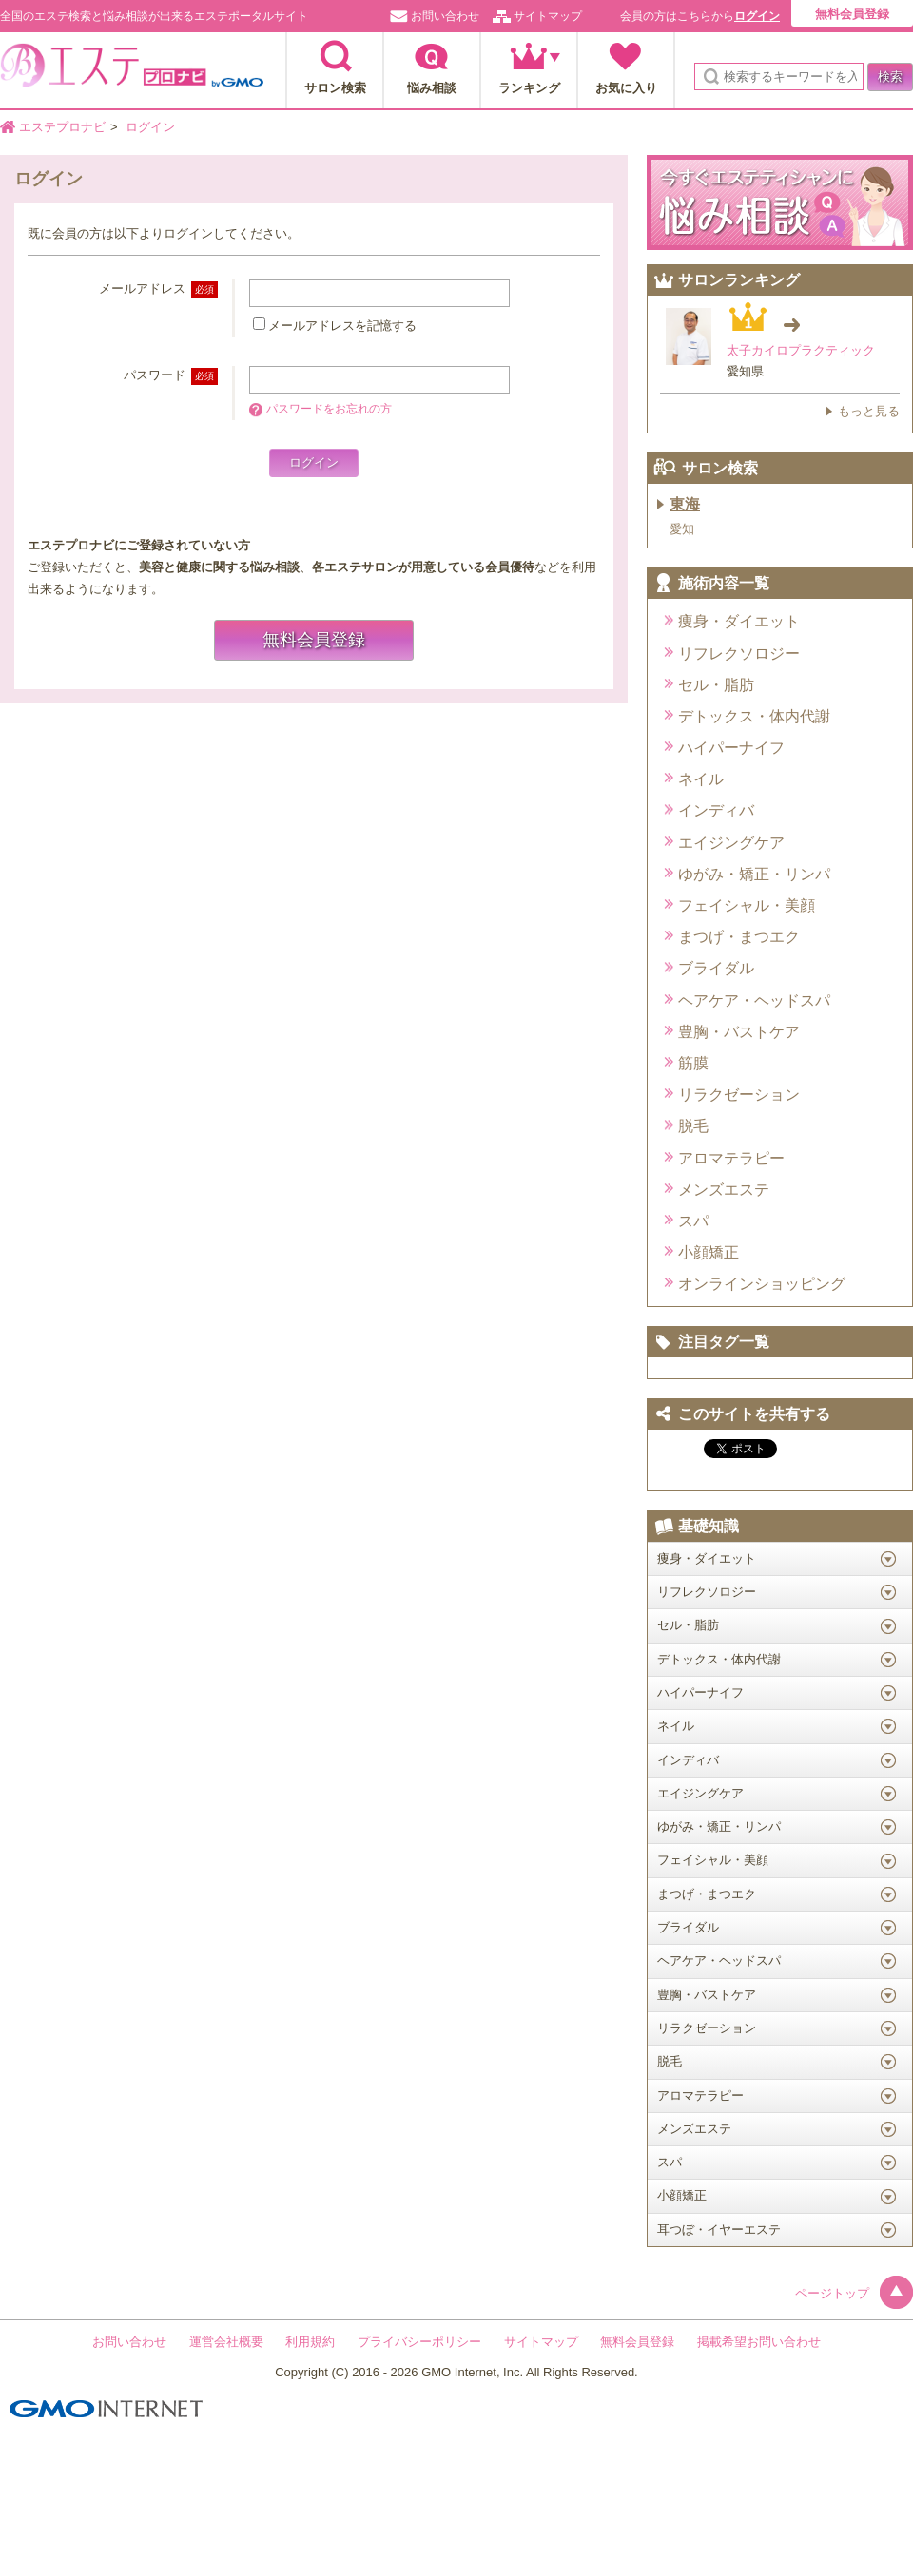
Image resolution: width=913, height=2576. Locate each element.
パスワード (171, 375)
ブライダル (716, 968)
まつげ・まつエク (739, 937)
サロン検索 (335, 88)
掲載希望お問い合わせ (759, 2342)
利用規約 (310, 2342)
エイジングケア (731, 843)
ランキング (529, 88)
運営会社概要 (226, 2342)
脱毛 (693, 1126)
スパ (693, 1221)
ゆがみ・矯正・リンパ (754, 874)
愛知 (682, 529)
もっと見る (869, 411)
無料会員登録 (852, 14)
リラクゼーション (739, 1094)
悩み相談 (431, 88)
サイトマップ (548, 16)
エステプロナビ (131, 71)
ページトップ (854, 2293)
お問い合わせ (445, 16)
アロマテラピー (731, 1158)
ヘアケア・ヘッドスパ (754, 1000)
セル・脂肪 (716, 685)
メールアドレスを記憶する (342, 325)
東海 (685, 504)
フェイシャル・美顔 (746, 905)
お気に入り (626, 88)
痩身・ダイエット (739, 621)
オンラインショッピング (761, 1284)
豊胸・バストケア (739, 1032)
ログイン (757, 16)
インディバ (716, 810)
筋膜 (693, 1063)
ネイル (701, 779)
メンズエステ (723, 1190)
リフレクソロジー (739, 653)
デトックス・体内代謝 (754, 716)
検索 (890, 76)
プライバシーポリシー (419, 2342)
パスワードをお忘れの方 (329, 408)
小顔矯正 (708, 1252)
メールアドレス (158, 288)
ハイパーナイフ (731, 748)
